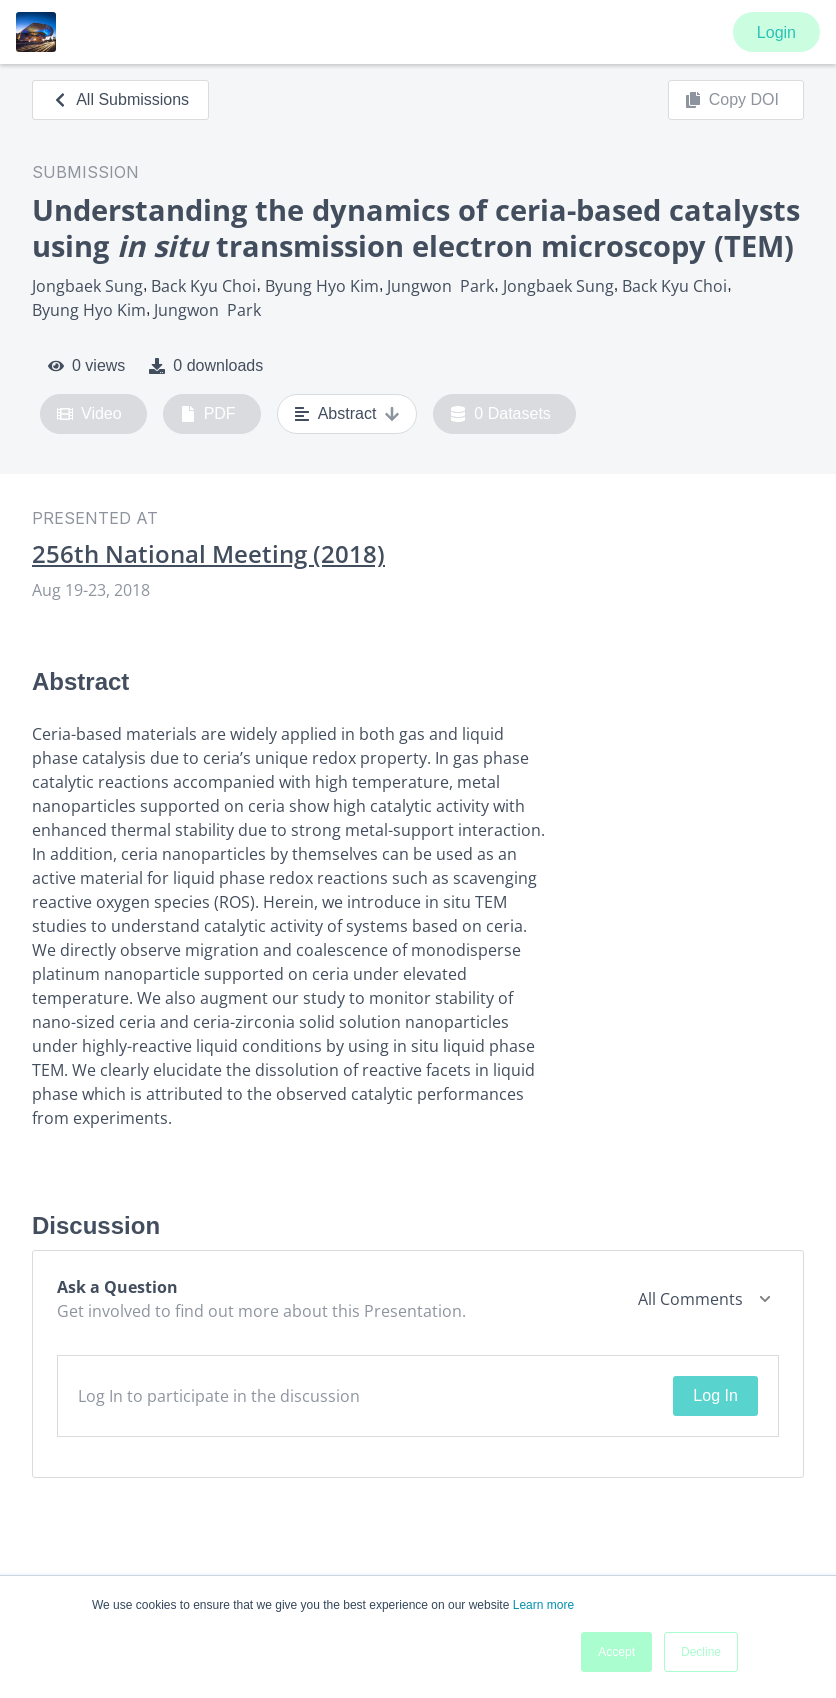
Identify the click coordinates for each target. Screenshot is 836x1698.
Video (89, 414)
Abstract (347, 414)
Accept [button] (616, 1652)
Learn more (543, 1605)
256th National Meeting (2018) (208, 554)
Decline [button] (701, 1652)
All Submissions (120, 99)
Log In (715, 1395)
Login (776, 32)
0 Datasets (500, 414)
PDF (208, 414)
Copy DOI (732, 100)
